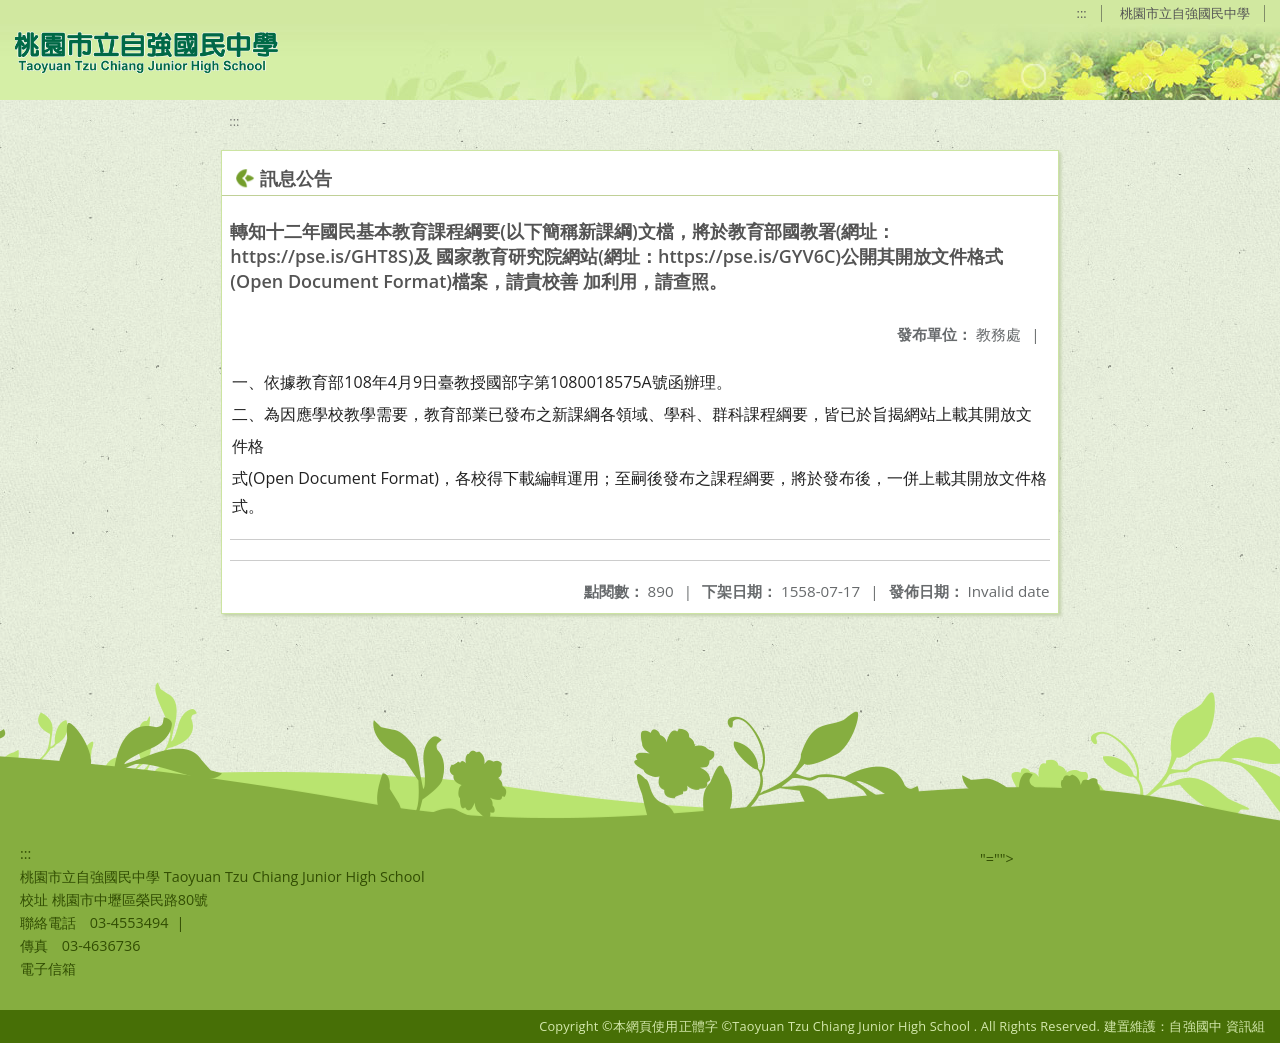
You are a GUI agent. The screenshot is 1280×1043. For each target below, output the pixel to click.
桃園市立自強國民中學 (1185, 13)
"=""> (997, 858)
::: (1082, 13)
